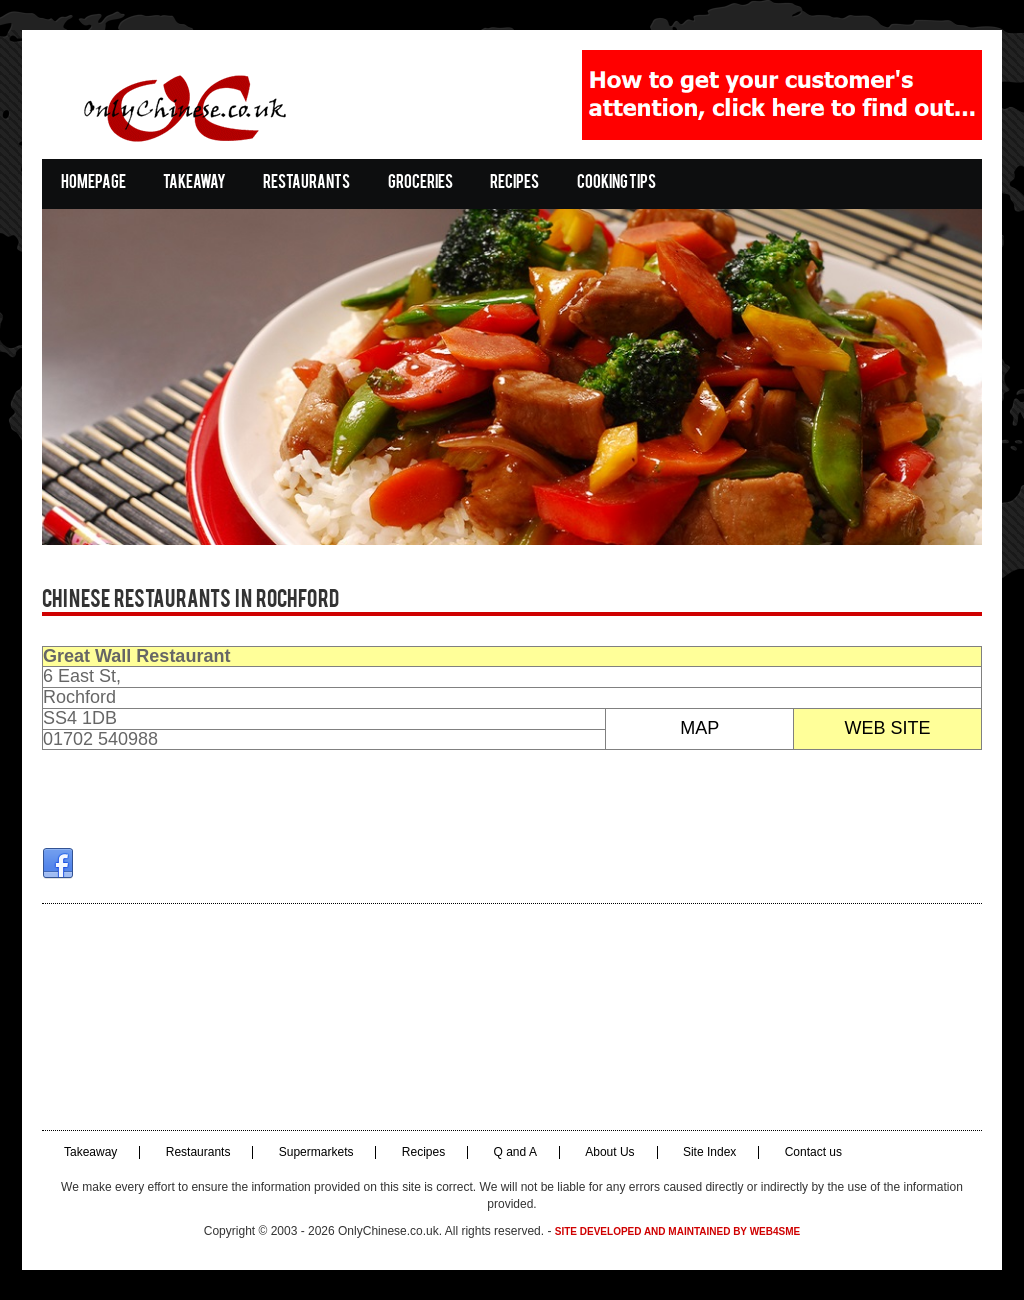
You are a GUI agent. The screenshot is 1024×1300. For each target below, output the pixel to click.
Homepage (93, 183)
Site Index (709, 1152)
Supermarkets (316, 1152)
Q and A (515, 1152)
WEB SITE (888, 728)
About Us (609, 1152)
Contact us (813, 1152)
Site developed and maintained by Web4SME (677, 1231)
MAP (699, 728)
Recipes (514, 183)
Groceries (420, 183)
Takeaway (194, 183)
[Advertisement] (512, 1017)
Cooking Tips (616, 183)
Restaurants (306, 183)
